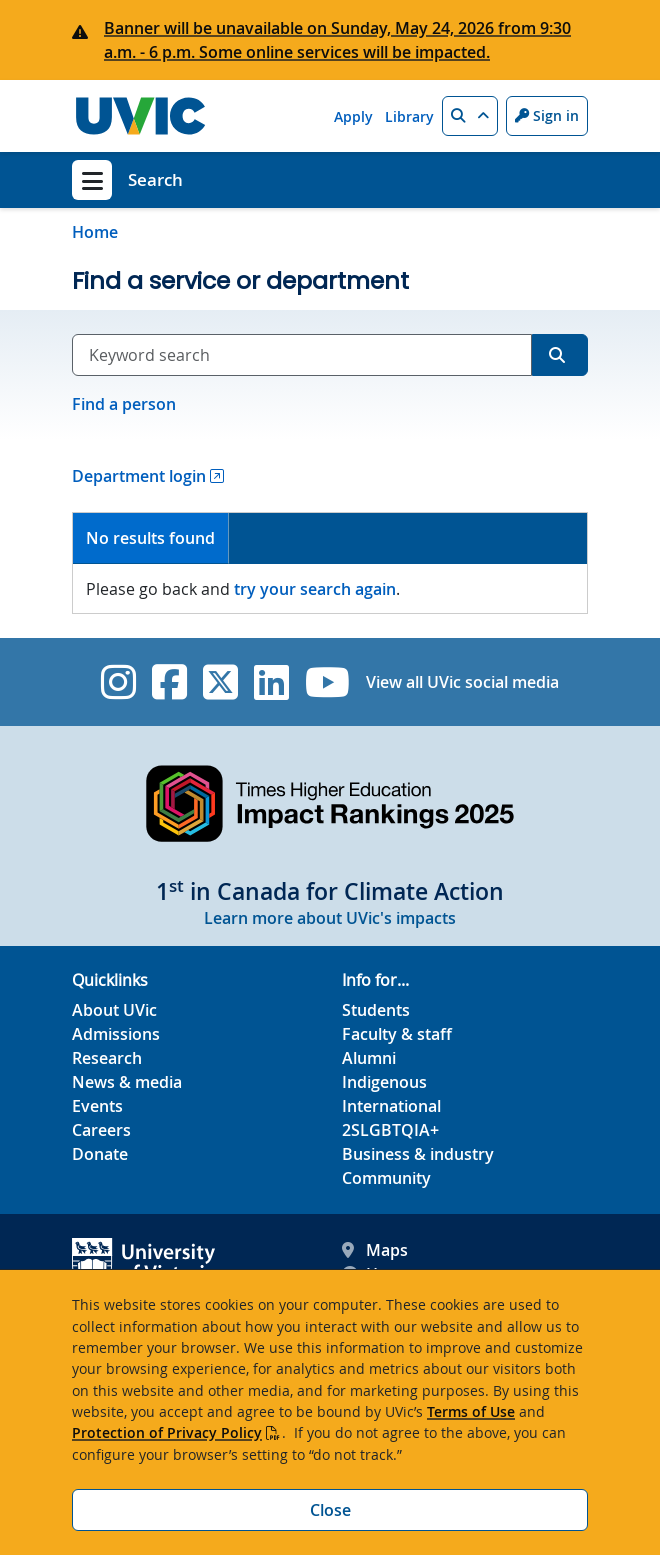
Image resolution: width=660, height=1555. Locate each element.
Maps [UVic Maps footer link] (375, 1250)
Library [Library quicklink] (409, 116)
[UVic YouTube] (327, 682)
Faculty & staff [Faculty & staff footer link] (397, 1034)
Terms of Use (471, 1411)
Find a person (124, 404)
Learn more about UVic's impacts (330, 918)
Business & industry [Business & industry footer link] (418, 1154)
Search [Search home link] (155, 179)
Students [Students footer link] (376, 1010)
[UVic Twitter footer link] (220, 682)
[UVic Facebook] (169, 682)
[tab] (151, 538)
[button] (470, 116)
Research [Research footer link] (107, 1058)
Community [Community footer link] (386, 1178)
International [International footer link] (391, 1106)
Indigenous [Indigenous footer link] (384, 1082)
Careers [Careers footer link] (101, 1130)
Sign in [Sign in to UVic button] (547, 115)
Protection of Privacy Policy (167, 1432)
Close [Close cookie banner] (330, 1510)
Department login (139, 476)
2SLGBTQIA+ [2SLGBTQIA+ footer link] (390, 1130)
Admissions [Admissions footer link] (116, 1034)
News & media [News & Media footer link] (127, 1082)
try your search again (315, 589)
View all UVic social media (462, 682)
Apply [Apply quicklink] (353, 116)
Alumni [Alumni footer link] (369, 1058)
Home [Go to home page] (95, 232)
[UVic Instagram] (118, 682)
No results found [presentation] (150, 538)
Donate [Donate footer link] (100, 1154)
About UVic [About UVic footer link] (114, 1010)
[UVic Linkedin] (271, 682)
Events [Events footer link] (97, 1106)
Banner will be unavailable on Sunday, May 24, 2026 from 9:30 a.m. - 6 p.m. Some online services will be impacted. (337, 40)
